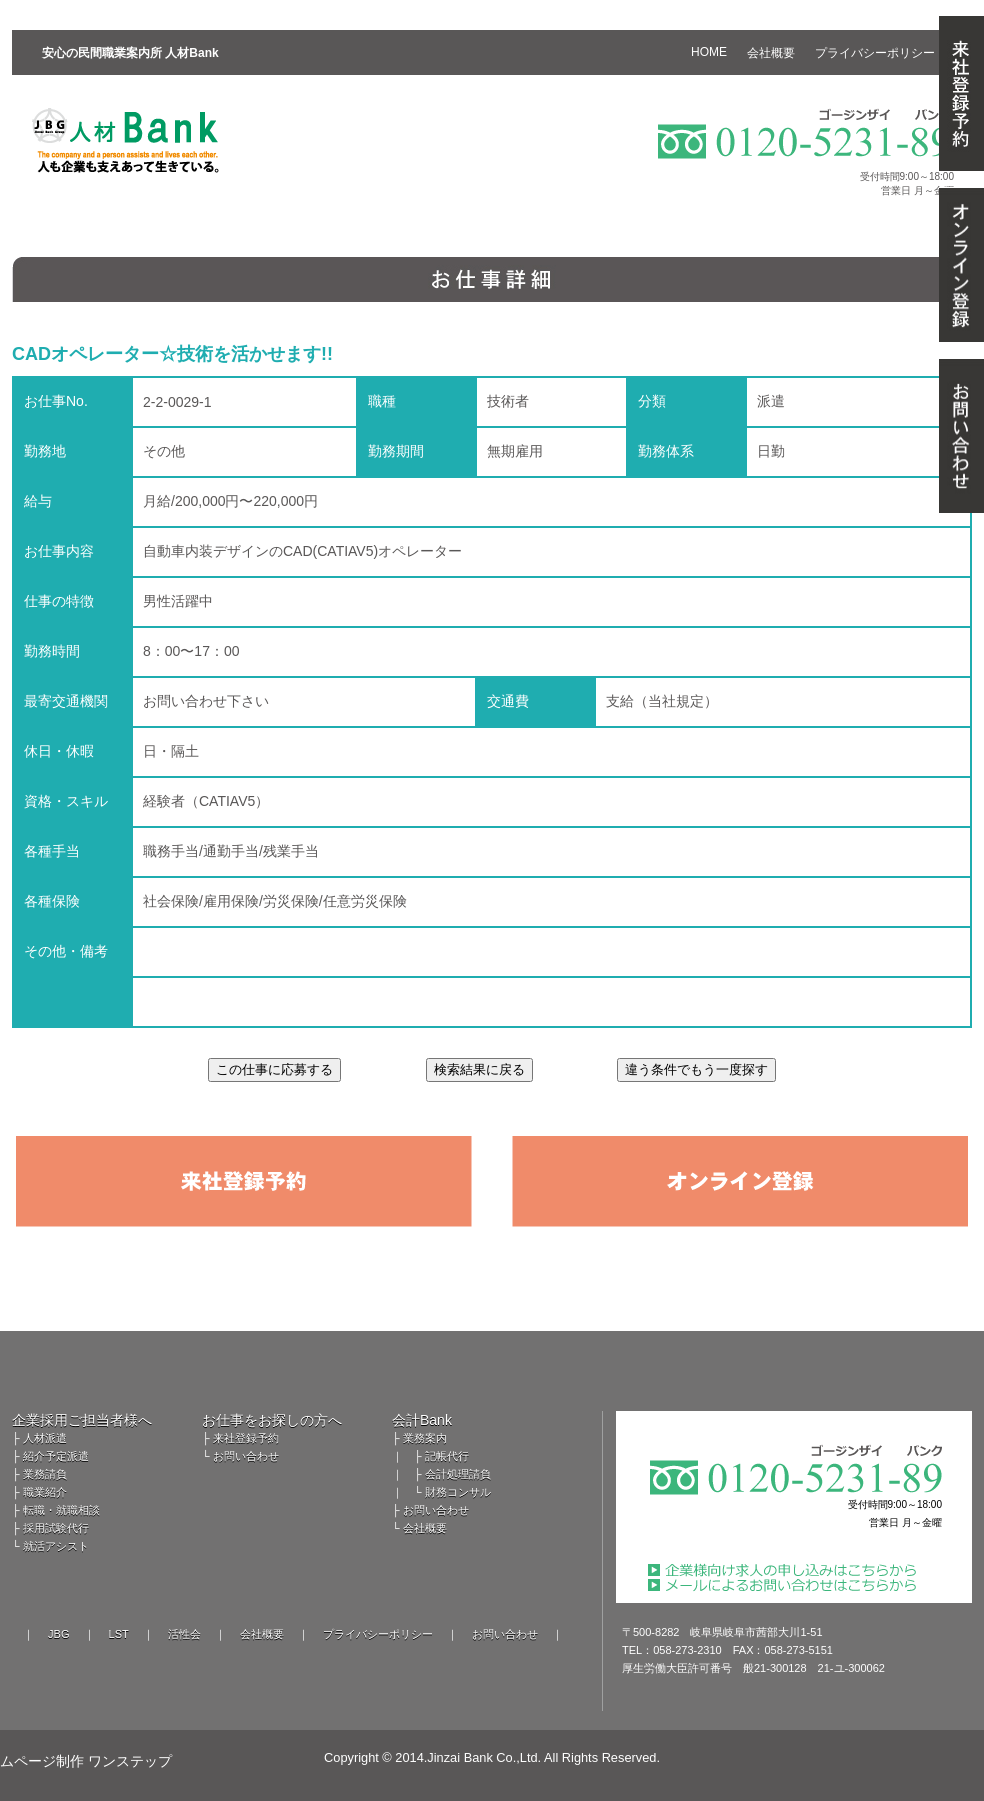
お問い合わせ (246, 1456)
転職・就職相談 (61, 1510)
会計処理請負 (458, 1474)
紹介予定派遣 (56, 1456)
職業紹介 (45, 1492)
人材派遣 (45, 1438)
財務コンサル (458, 1492)
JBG (58, 1634)
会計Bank (422, 1420)
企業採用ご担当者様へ (82, 1420)
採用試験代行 (56, 1528)
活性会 (184, 1634)
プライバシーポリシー (378, 1634)
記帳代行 (447, 1456)
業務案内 (425, 1438)
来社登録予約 (246, 1438)
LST (119, 1634)
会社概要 (425, 1528)
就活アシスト (56, 1546)
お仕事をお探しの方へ (272, 1420)
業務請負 (45, 1474)
